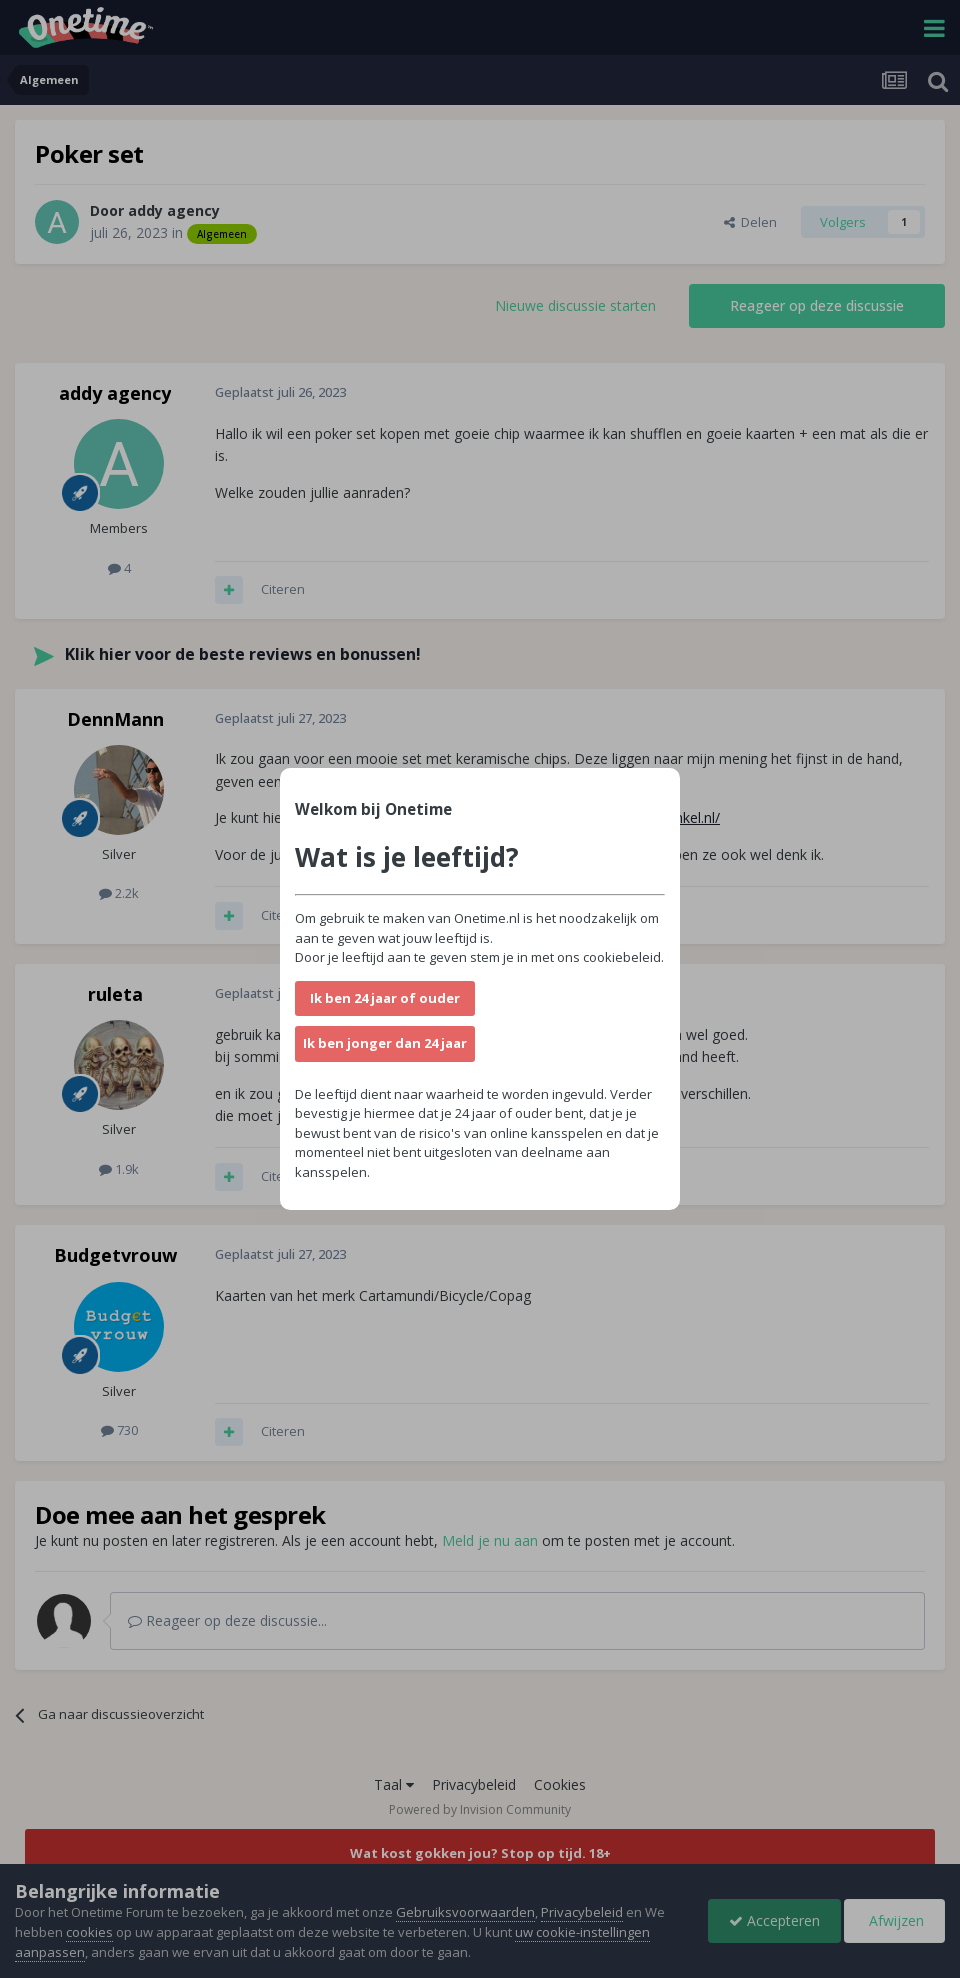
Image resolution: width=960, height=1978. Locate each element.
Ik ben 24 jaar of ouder (385, 998)
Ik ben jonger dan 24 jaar (385, 1043)
